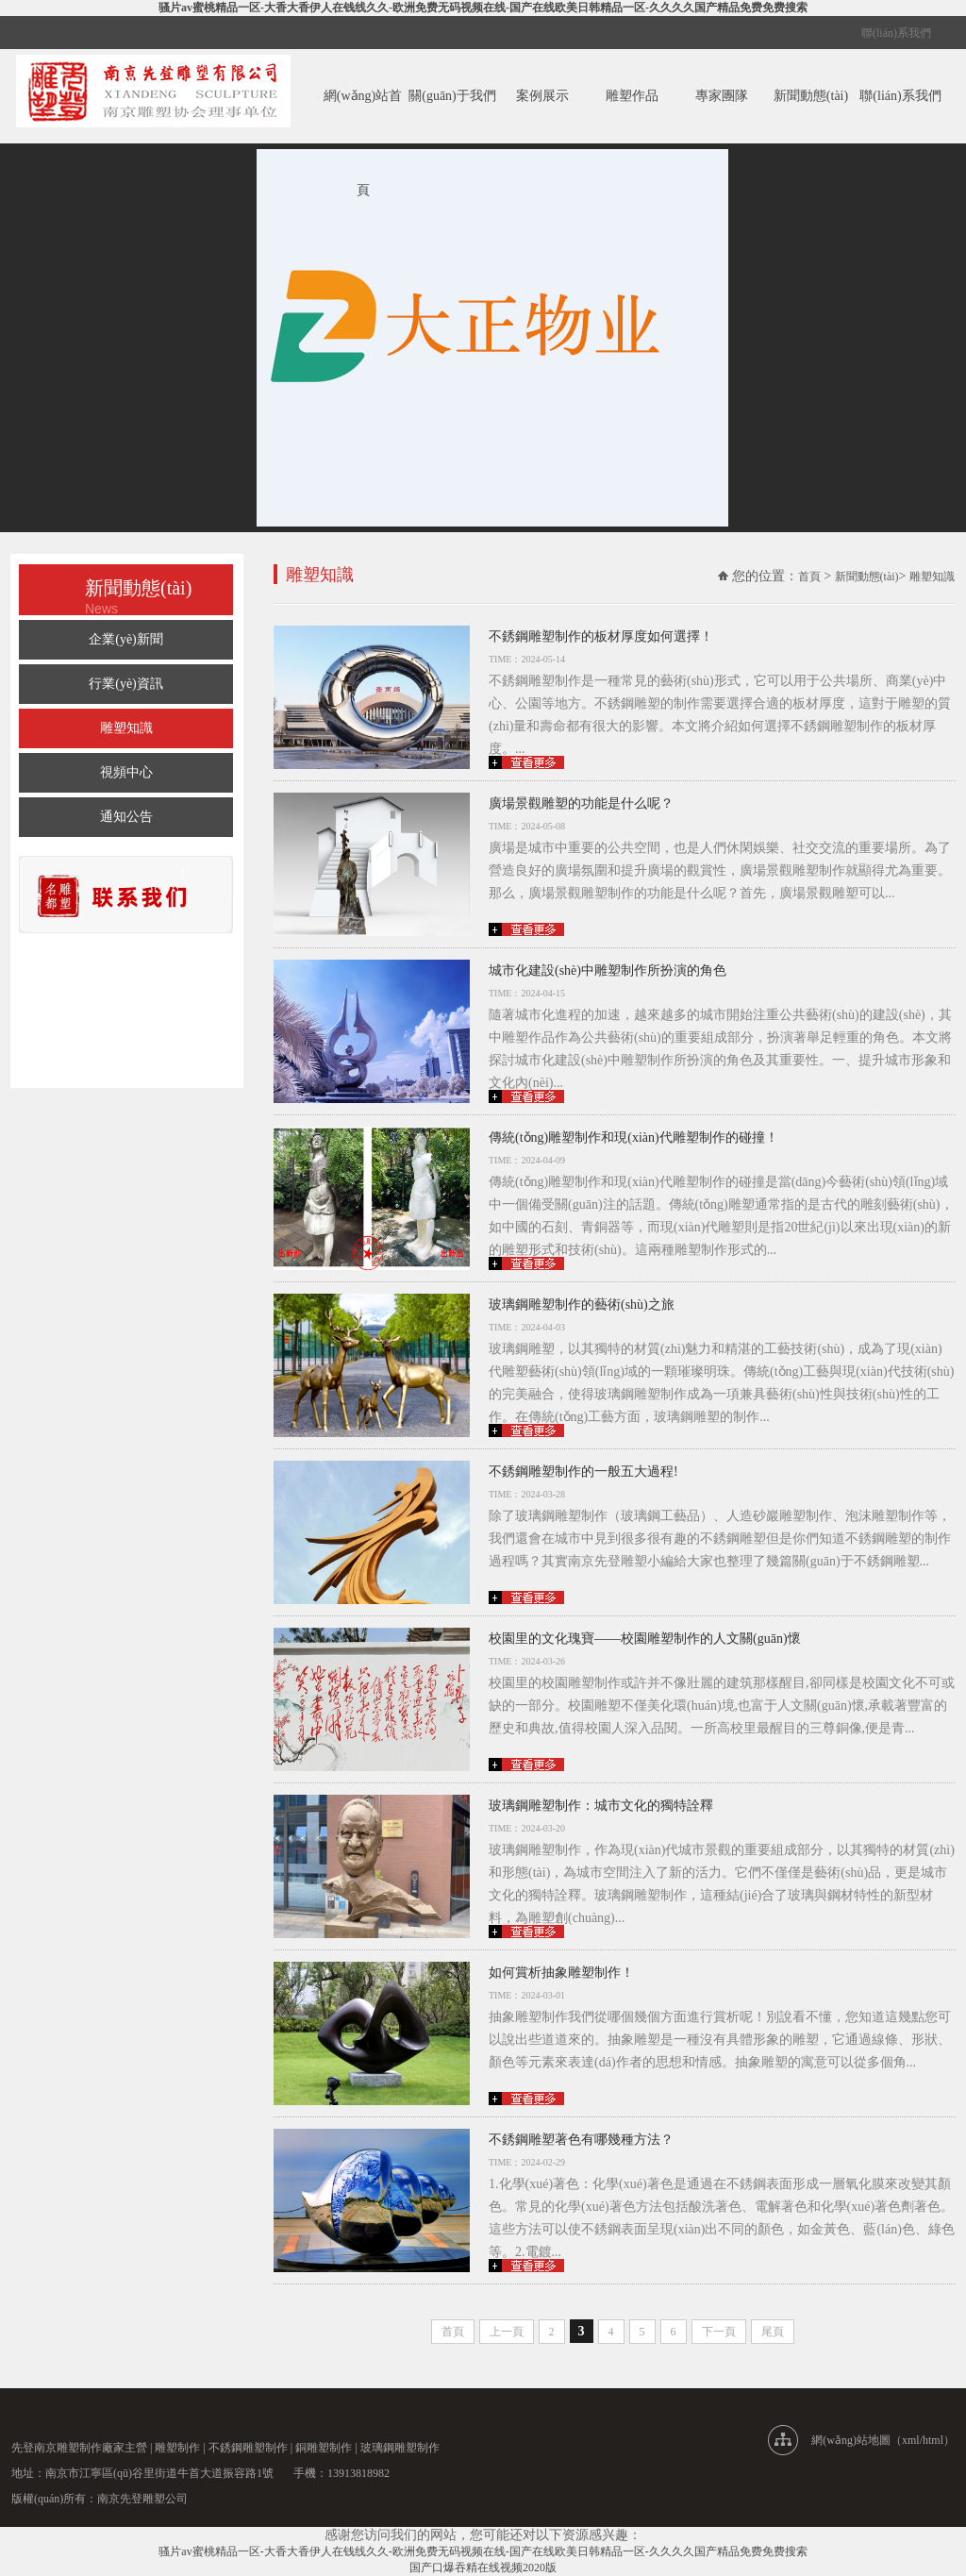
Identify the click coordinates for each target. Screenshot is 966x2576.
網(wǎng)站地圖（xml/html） (883, 2440)
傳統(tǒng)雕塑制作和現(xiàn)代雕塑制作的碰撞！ (633, 1137)
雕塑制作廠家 (91, 2447)
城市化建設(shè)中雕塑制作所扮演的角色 (607, 970)
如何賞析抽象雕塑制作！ (561, 1972)
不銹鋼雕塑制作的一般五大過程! (583, 1471)
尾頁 (772, 2331)
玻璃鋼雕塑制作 (400, 2447)
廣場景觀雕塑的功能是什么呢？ (581, 803)
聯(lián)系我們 (896, 33)
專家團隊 (721, 96)
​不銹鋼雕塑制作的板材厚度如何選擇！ (601, 636)
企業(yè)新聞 (126, 639)
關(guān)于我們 (452, 96)
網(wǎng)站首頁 (363, 143)
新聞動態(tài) (811, 96)
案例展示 (542, 96)
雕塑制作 (177, 2447)
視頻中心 (126, 772)
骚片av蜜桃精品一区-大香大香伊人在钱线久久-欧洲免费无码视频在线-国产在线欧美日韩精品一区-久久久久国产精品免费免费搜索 (483, 7)
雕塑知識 (126, 728)
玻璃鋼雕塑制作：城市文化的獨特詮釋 (601, 1805)
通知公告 (126, 817)
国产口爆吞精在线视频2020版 (483, 2567)
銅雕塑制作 (323, 2447)
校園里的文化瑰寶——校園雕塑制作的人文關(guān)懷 (645, 1638)
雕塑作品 (632, 96)
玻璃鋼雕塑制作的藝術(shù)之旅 (582, 1304)
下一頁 (719, 2331)
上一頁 (507, 2331)
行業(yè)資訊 (126, 684)
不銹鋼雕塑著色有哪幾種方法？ (581, 2140)
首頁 (809, 576)
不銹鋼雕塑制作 (248, 2447)
